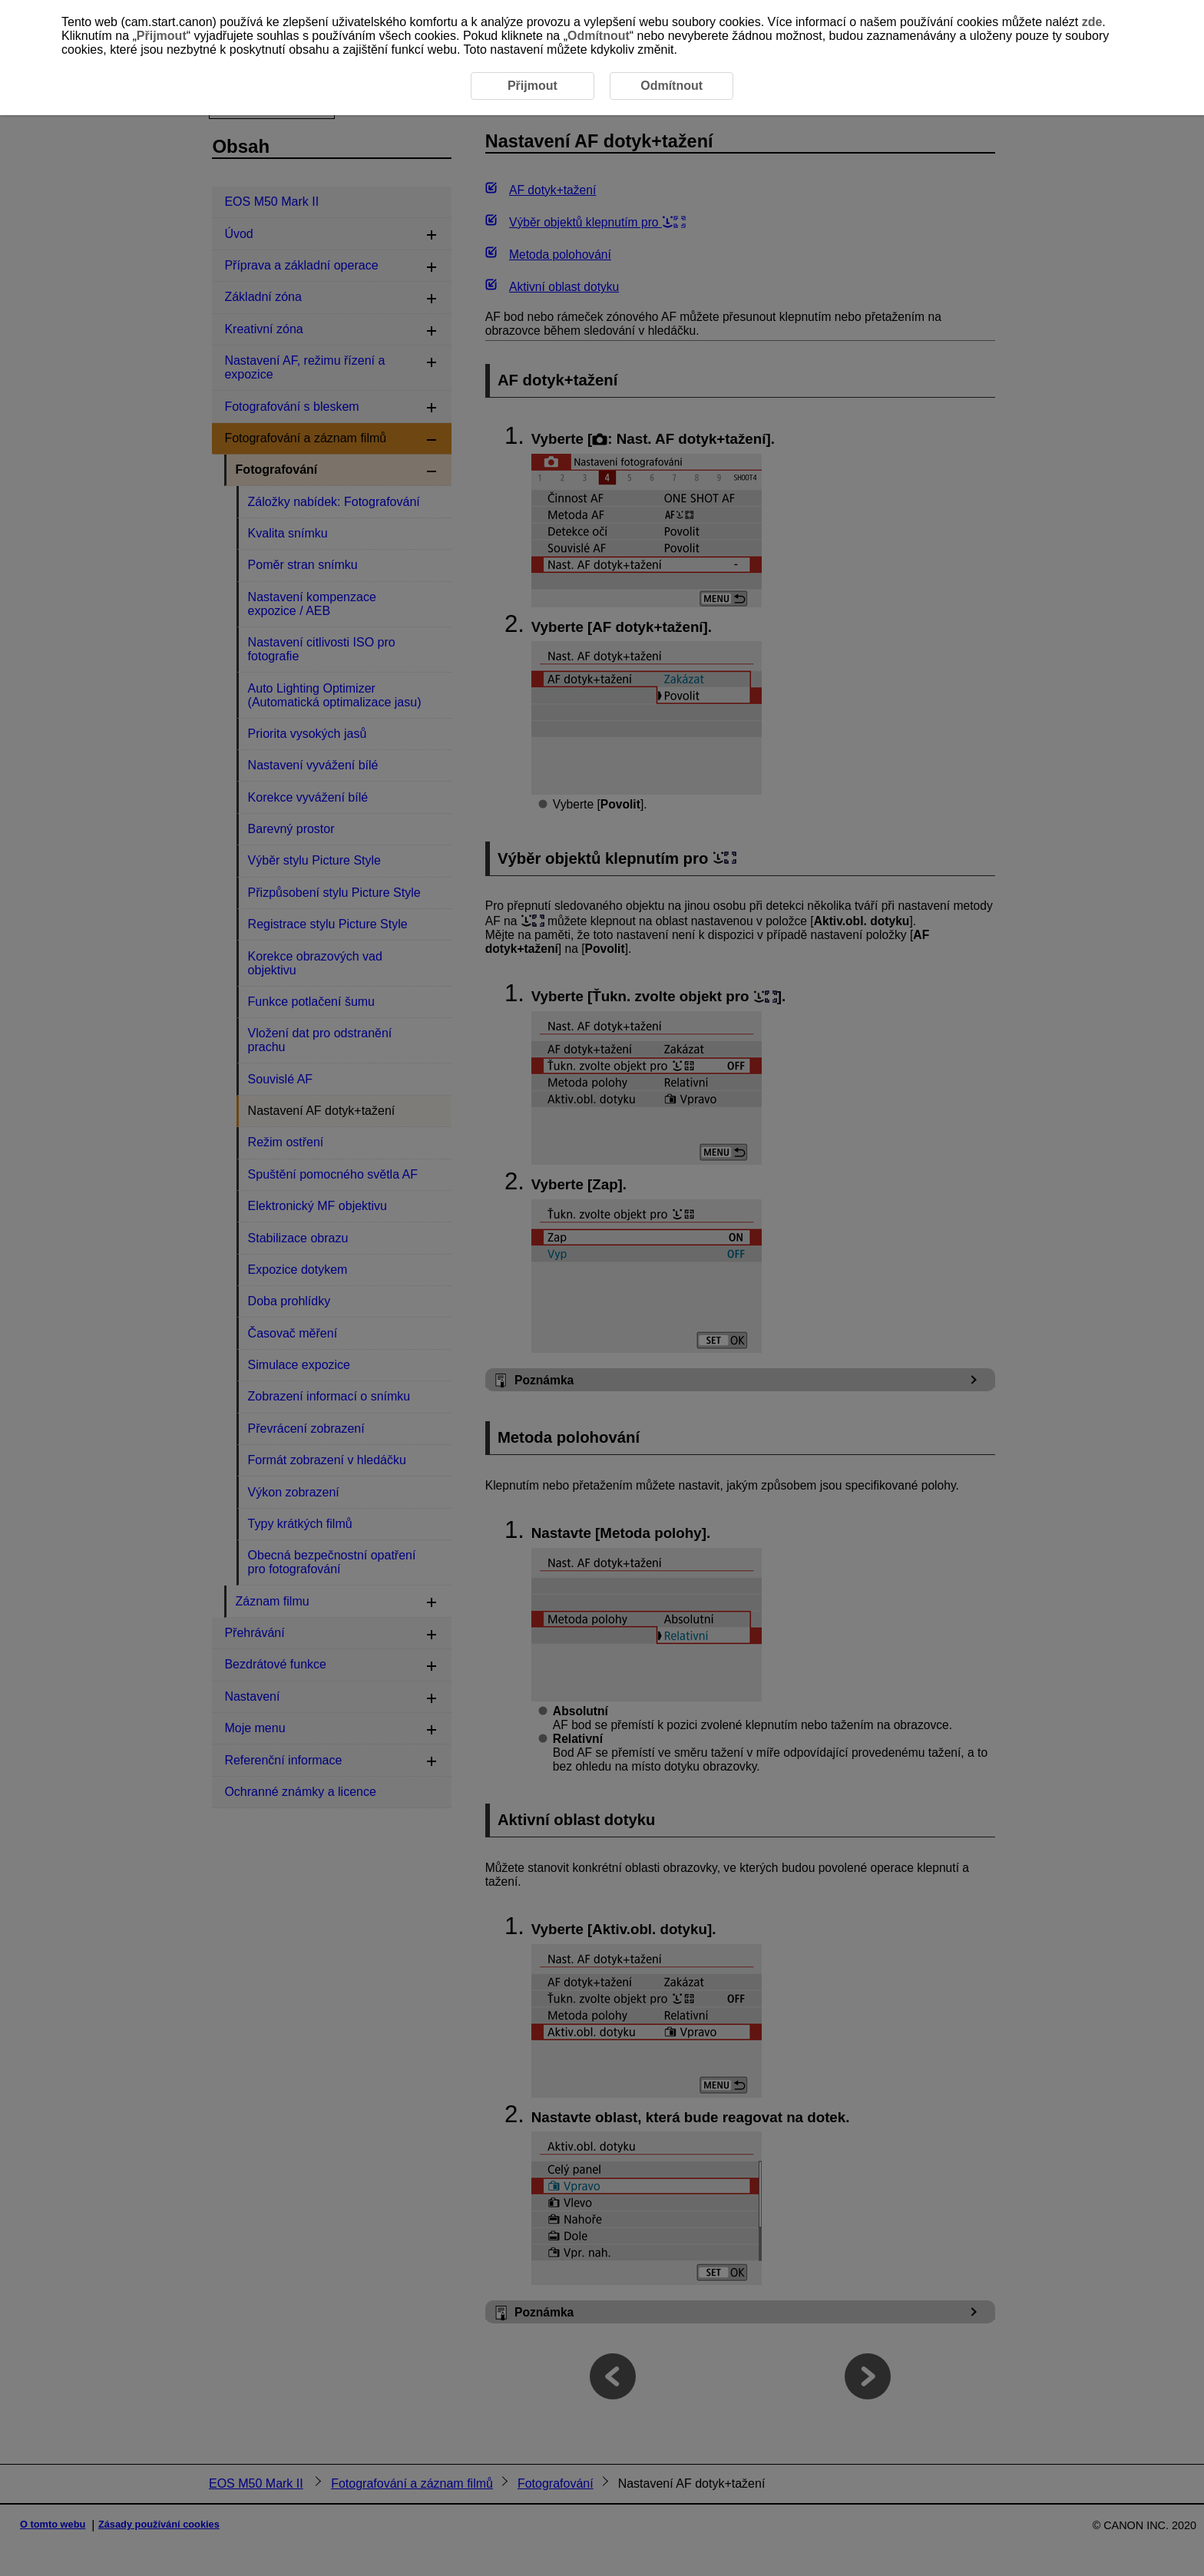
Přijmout (162, 35)
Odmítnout (598, 35)
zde (1092, 21)
